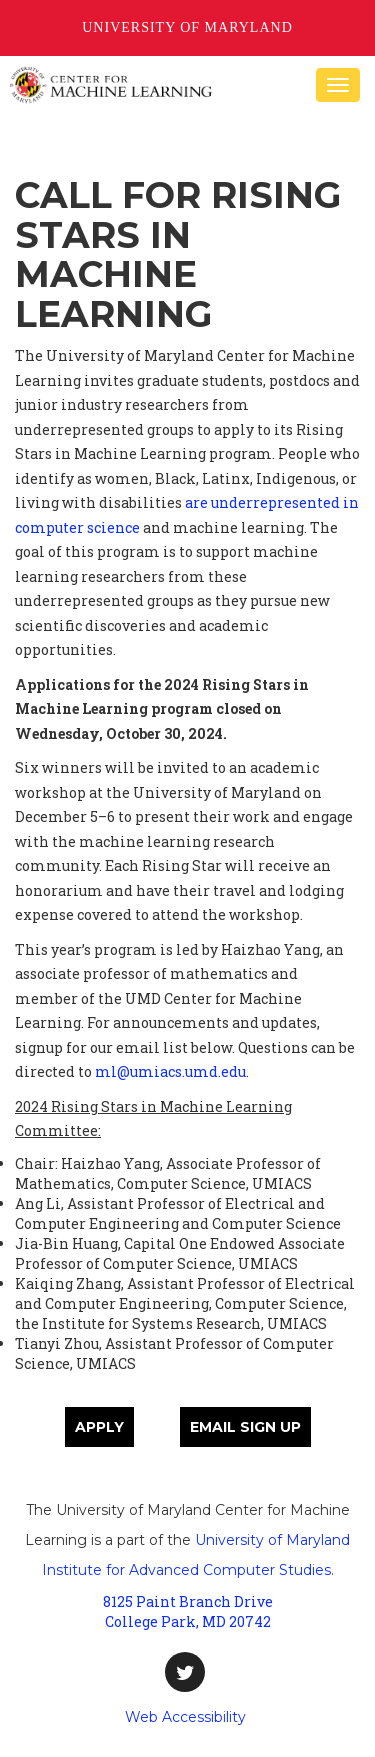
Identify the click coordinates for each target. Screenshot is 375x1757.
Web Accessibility (185, 1717)
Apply (99, 1427)
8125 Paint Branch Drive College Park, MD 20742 (188, 1611)
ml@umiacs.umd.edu (170, 1071)
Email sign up (245, 1427)
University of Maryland (187, 27)
